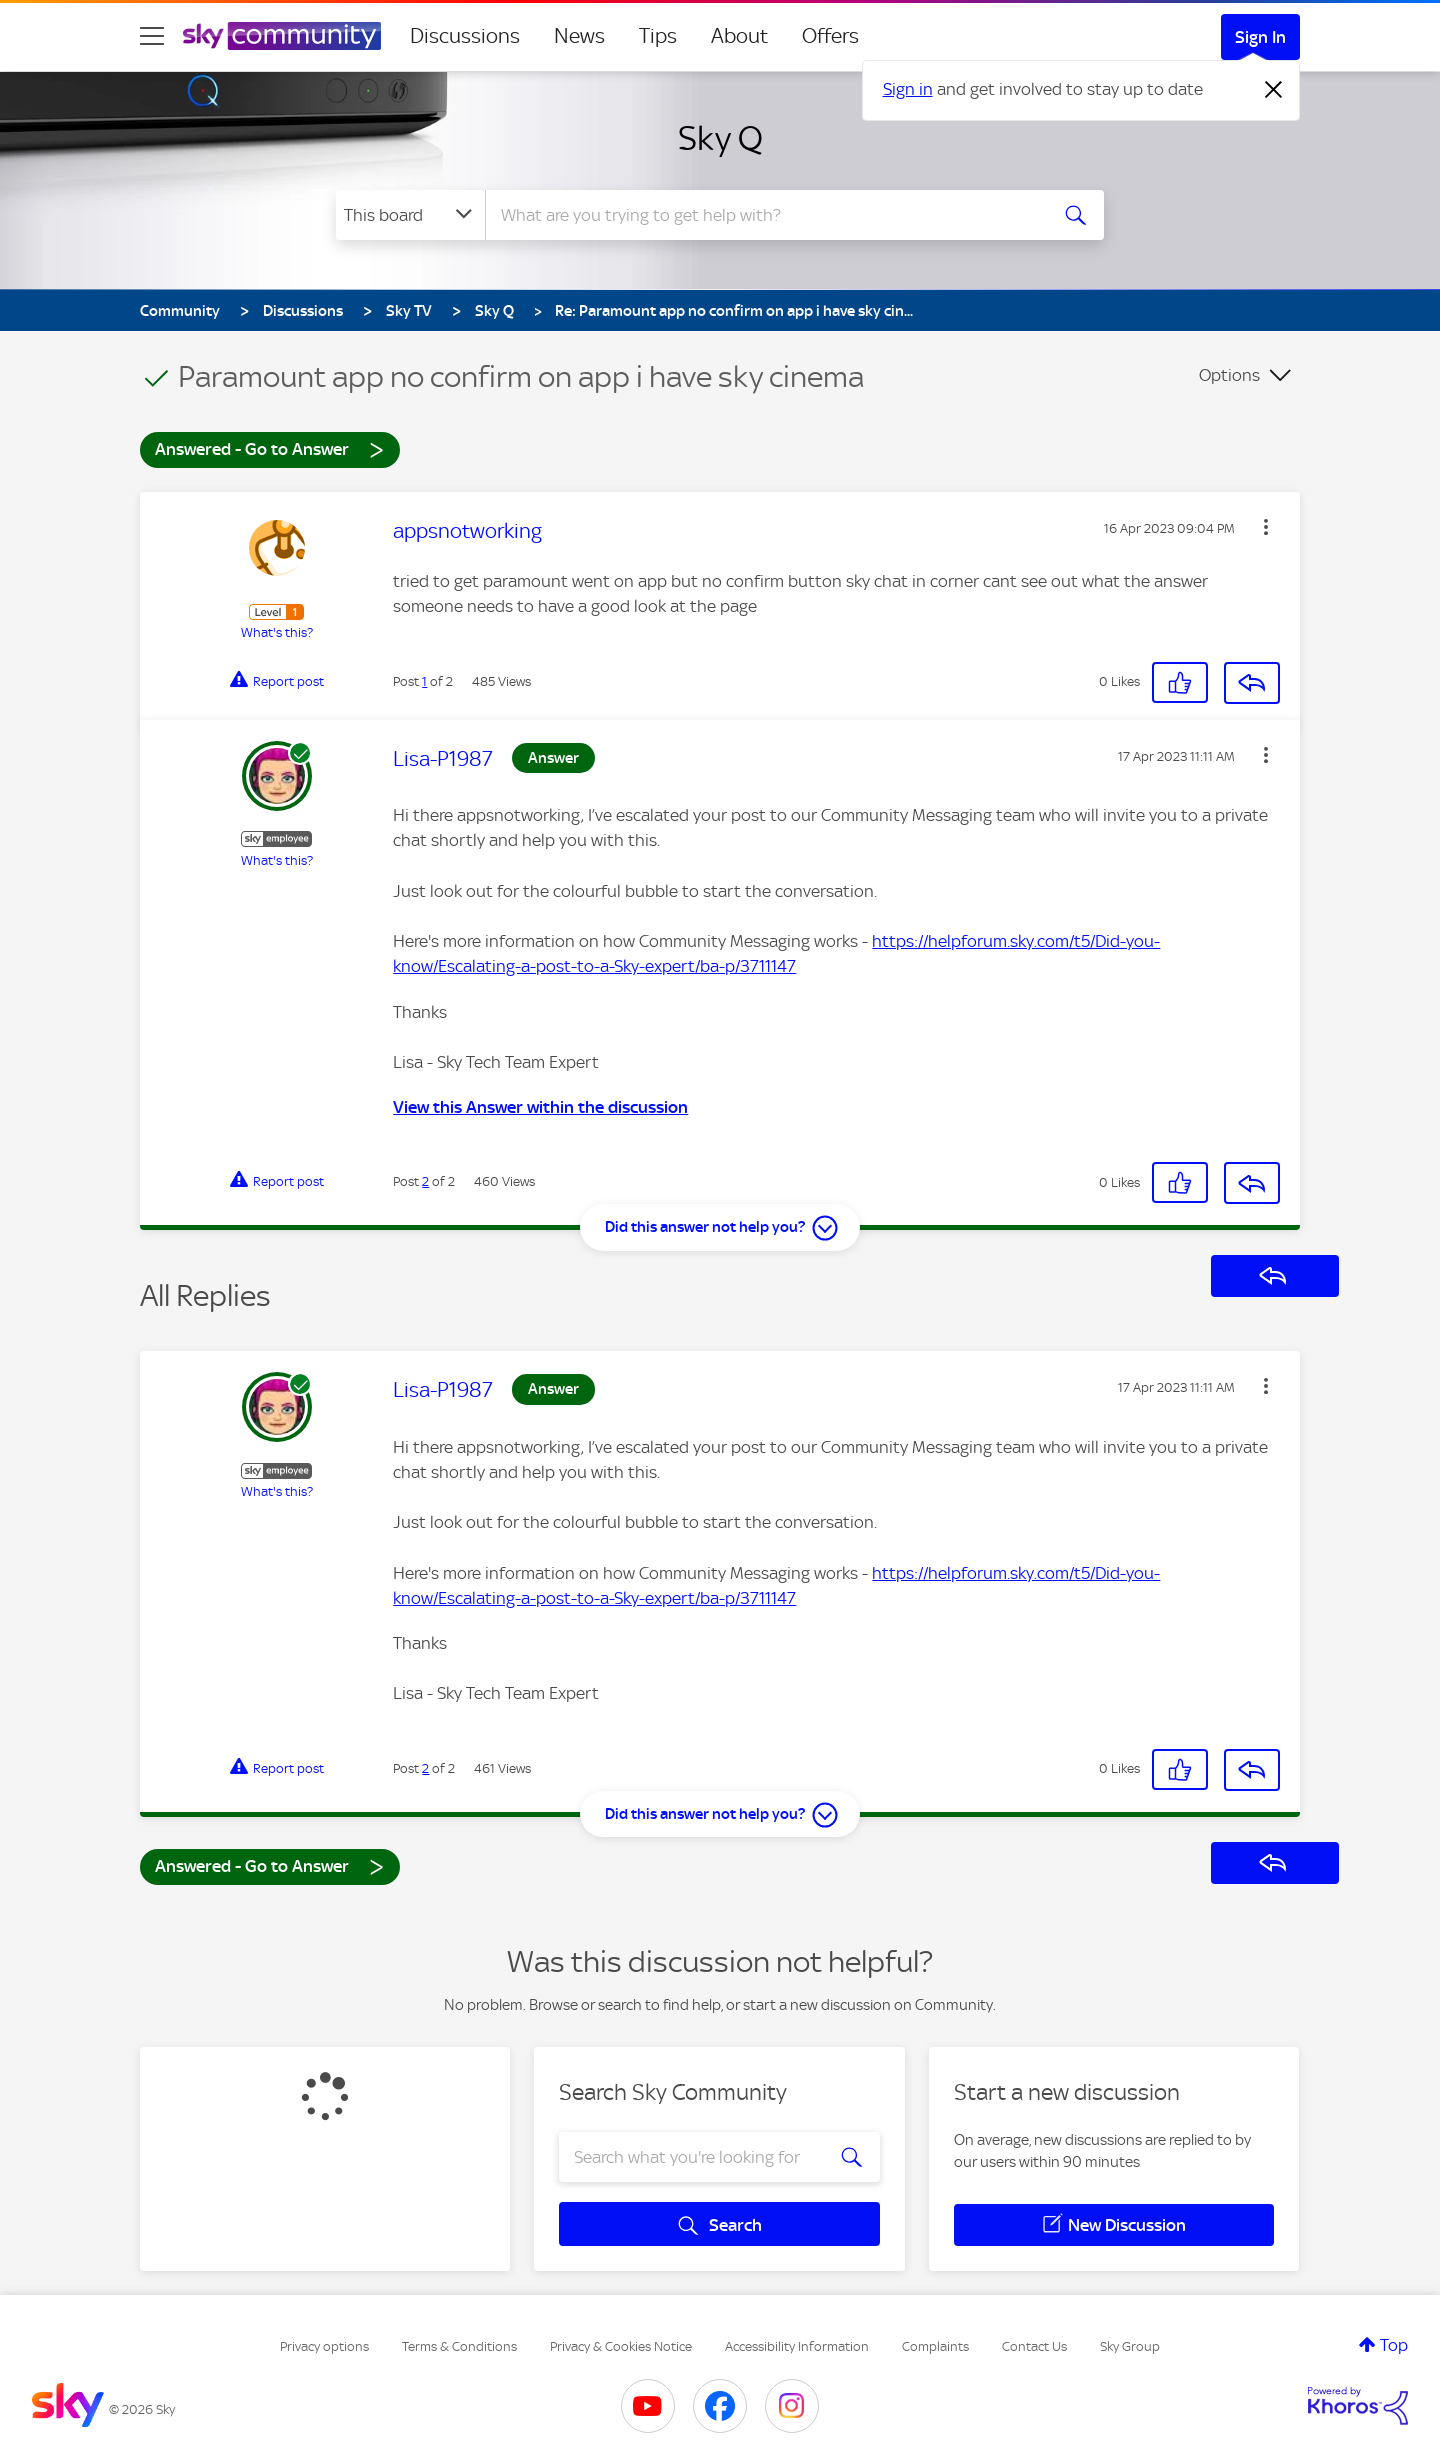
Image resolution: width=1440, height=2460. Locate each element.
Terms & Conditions (459, 2346)
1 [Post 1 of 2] (424, 681)
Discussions (465, 36)
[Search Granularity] (410, 215)
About (739, 36)
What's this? (277, 632)
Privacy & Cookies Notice (621, 2346)
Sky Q (720, 138)
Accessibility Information (797, 2346)
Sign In (1260, 37)
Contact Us (1034, 2346)
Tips (658, 36)
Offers (830, 36)
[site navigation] (152, 36)
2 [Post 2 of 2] (425, 1181)
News (579, 36)
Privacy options (324, 2346)
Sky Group (1130, 2346)
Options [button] (1229, 375)
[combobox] (764, 215)
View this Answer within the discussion (540, 1107)
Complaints (935, 2346)
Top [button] (1394, 2345)
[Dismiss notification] (1274, 90)
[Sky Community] (282, 36)
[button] (1266, 527)
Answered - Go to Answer (270, 448)
